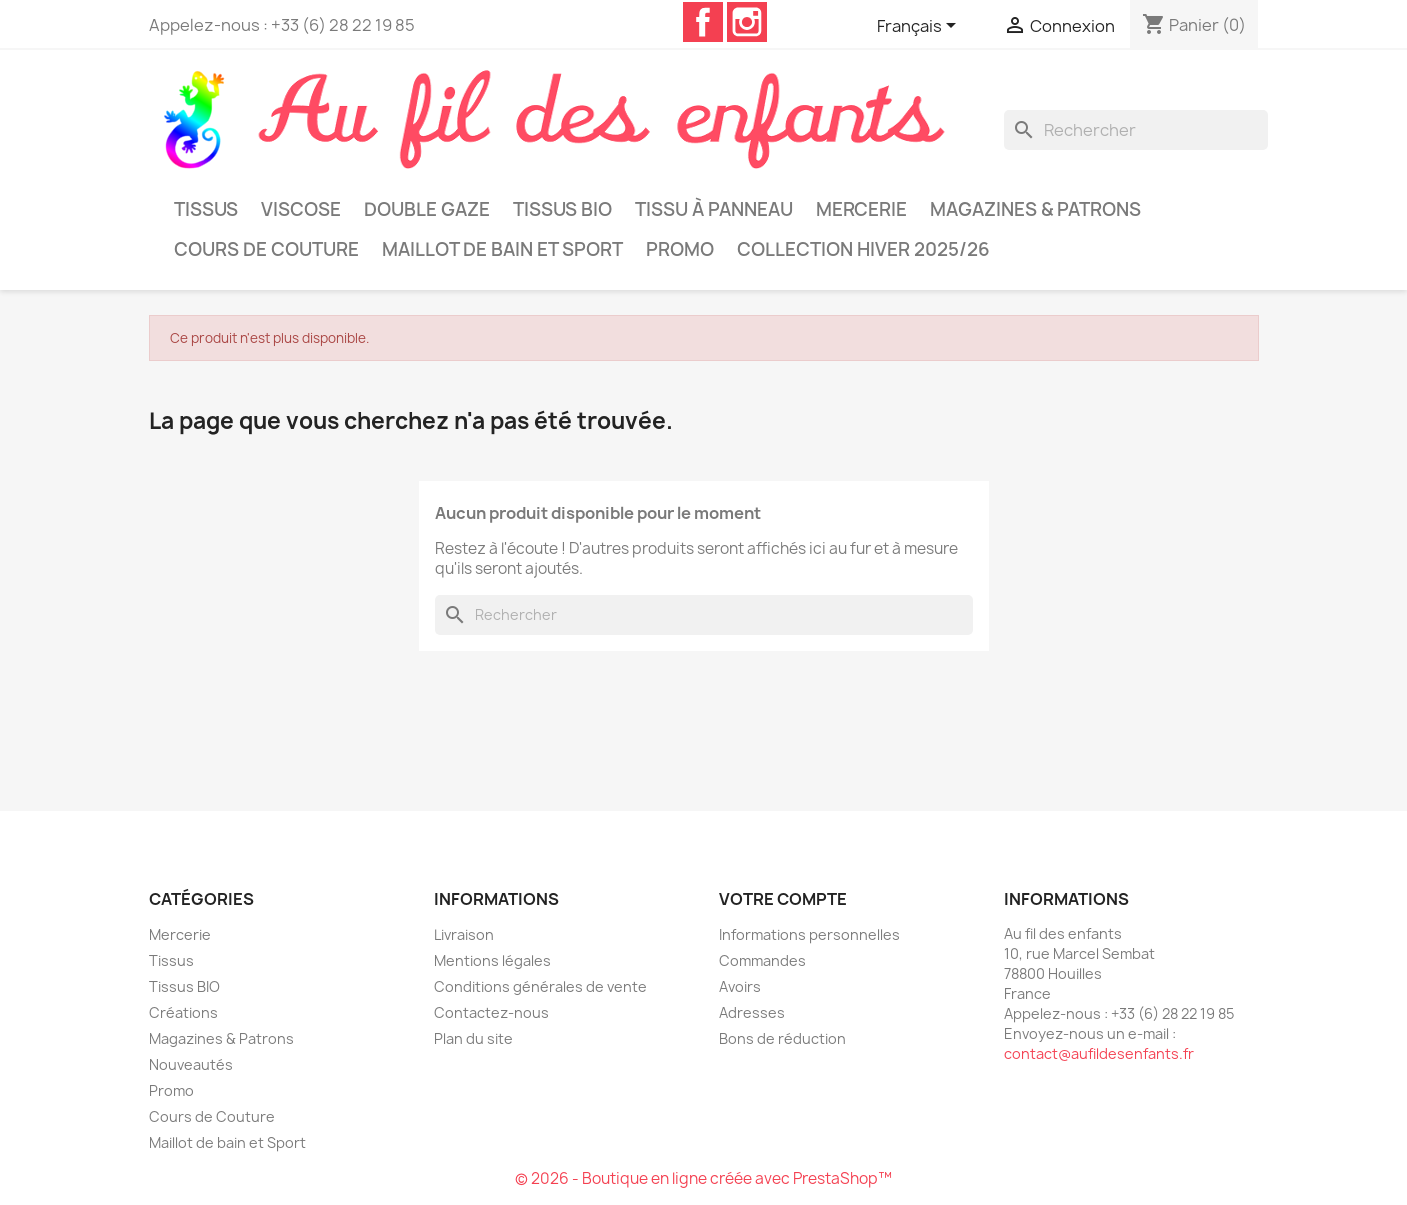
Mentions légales (492, 960)
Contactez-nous (491, 1012)
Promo (680, 249)
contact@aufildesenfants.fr (1099, 1053)
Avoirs (740, 986)
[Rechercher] (1136, 130)
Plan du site (473, 1038)
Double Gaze (427, 209)
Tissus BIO (562, 209)
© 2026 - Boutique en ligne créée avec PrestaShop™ (703, 1178)
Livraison (464, 934)
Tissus (206, 209)
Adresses (752, 1012)
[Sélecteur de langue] (920, 27)
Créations (183, 1012)
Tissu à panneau (714, 209)
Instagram (747, 22)
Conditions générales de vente (540, 986)
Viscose (301, 209)
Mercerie (861, 209)
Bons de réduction (782, 1038)
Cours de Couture (266, 249)
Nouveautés (191, 1064)
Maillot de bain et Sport (502, 249)
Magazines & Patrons (1035, 209)
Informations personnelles (809, 934)
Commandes (762, 960)
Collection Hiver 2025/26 (863, 249)
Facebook (703, 22)
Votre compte (783, 899)
